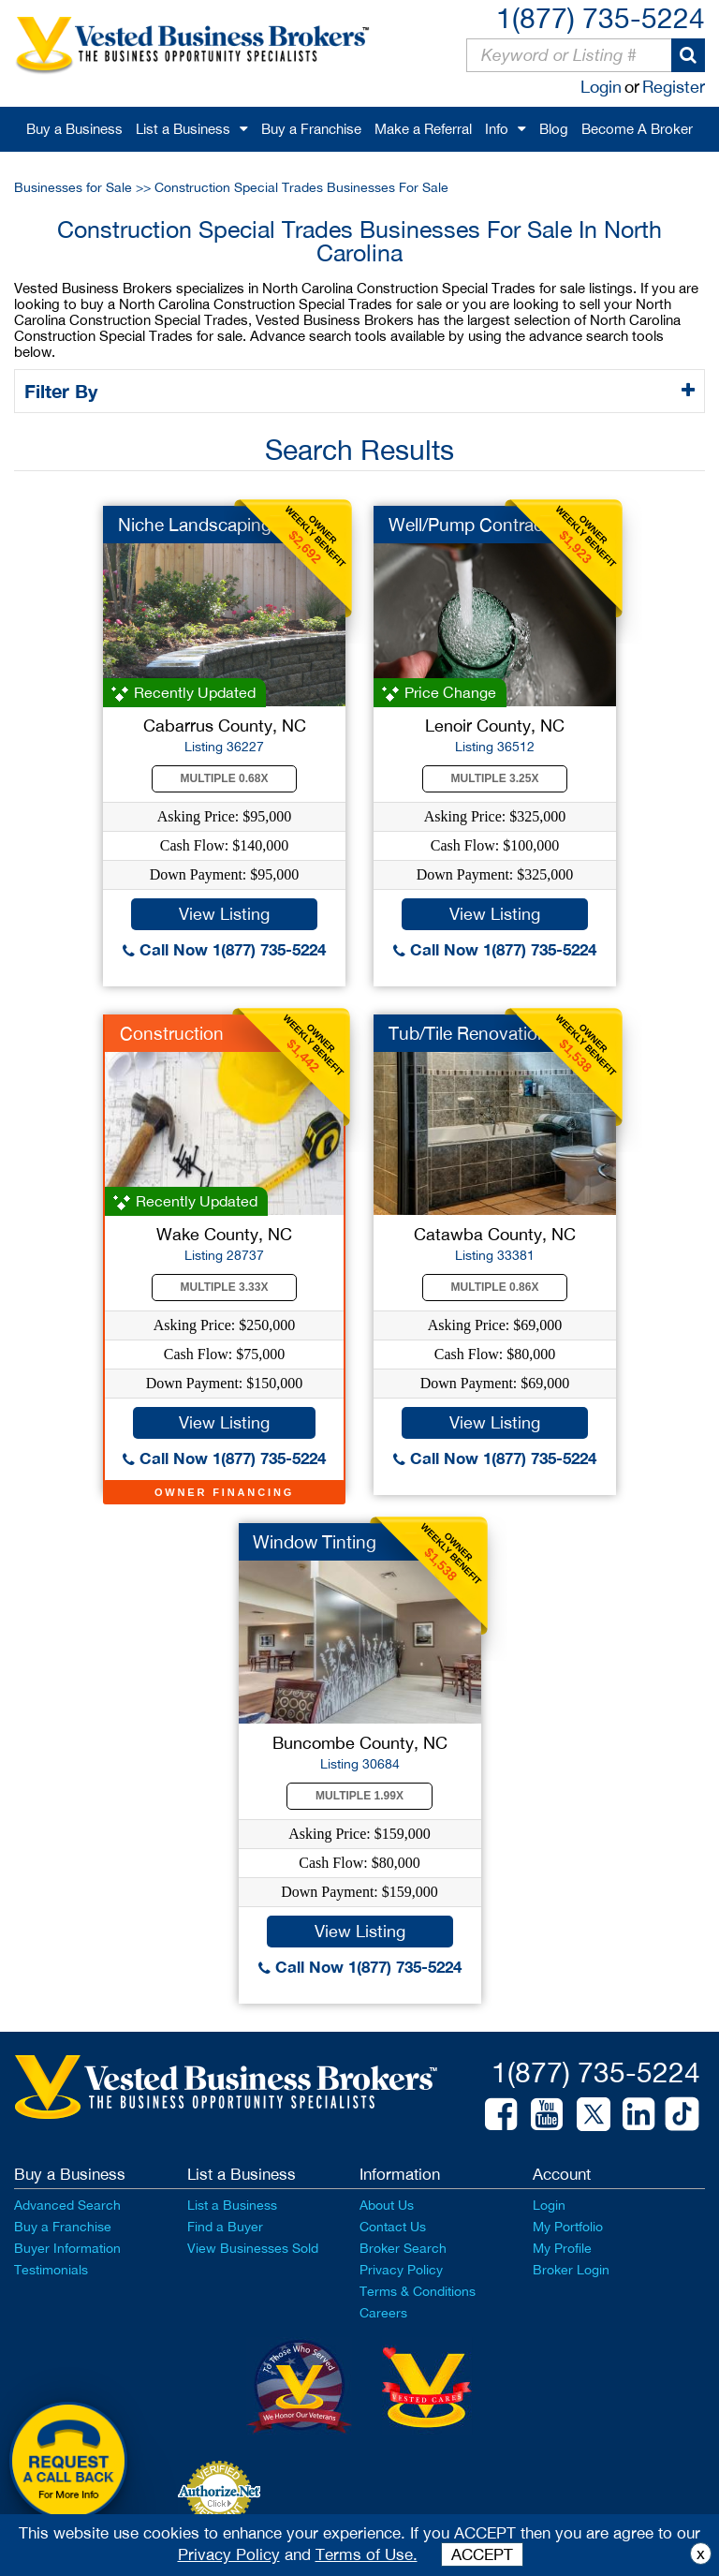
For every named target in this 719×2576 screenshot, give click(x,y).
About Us (387, 2205)
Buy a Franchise (311, 129)
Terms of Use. (366, 2554)
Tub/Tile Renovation (468, 1033)
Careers (383, 2312)
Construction (172, 1033)
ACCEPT (482, 2554)
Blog (553, 129)
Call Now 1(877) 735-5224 (224, 949)
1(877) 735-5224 (600, 17)
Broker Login (571, 2269)
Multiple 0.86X (495, 1287)
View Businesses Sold (252, 2248)
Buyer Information (67, 2248)
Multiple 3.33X (225, 1287)
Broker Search (403, 2248)
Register (673, 86)
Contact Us (393, 2226)
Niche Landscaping (194, 524)
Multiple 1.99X (359, 1795)
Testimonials (51, 2269)
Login (601, 86)
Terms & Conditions (418, 2291)
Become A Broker (637, 129)
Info (496, 129)
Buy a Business (74, 129)
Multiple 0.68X (225, 778)
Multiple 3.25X (495, 778)
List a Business (183, 129)
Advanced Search (67, 2205)
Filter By (64, 390)
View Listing (224, 914)
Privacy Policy (401, 2269)
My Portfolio (568, 2226)
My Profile (562, 2248)
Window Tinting (314, 1542)
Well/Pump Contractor (477, 524)
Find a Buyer (225, 2226)
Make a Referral (423, 129)
